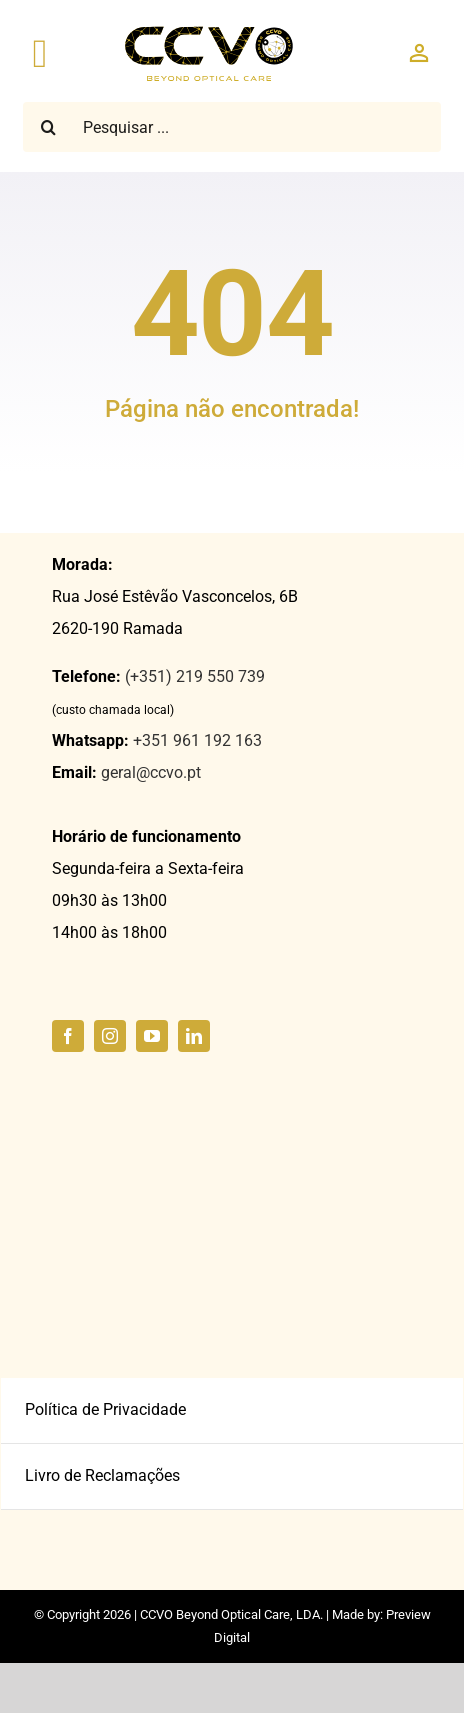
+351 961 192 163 (197, 740)
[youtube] (152, 1036)
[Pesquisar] (48, 127)
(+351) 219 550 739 (195, 676)
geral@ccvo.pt (151, 772)
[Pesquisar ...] (232, 127)
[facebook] (68, 1036)
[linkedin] (194, 1036)
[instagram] (110, 1036)
